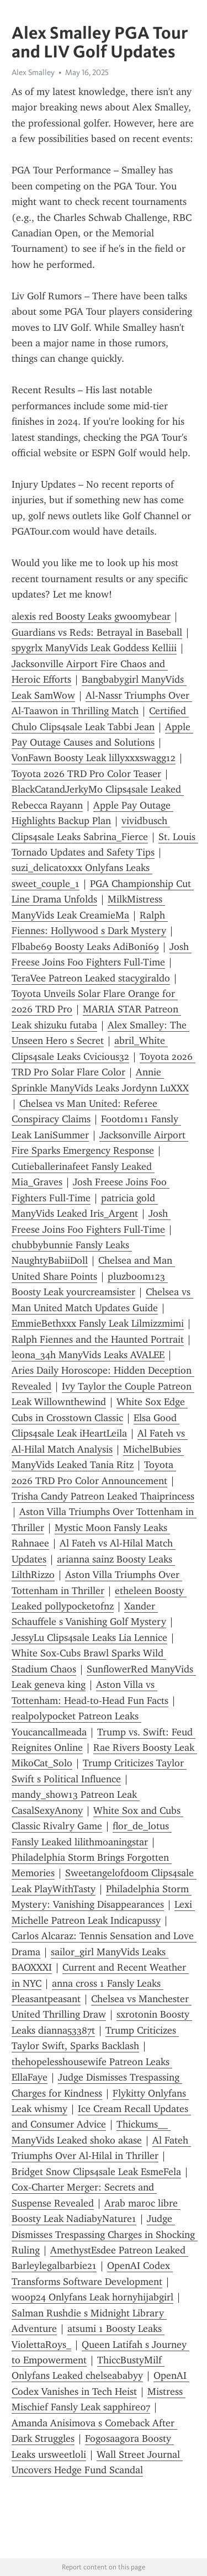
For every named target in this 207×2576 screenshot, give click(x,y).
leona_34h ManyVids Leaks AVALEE (88, 1355)
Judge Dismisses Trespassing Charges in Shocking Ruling (105, 2234)
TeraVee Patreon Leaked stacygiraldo (91, 978)
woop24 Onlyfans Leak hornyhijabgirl (92, 2297)
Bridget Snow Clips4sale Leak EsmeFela (96, 2172)
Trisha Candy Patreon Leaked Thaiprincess (103, 1496)
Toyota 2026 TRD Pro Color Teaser (86, 774)
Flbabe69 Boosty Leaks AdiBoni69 (85, 947)
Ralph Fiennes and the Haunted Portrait (98, 1339)
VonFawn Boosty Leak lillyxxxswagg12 (94, 758)
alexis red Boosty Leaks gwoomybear (91, 616)
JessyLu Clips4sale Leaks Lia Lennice (89, 1638)
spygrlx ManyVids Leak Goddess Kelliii (94, 648)
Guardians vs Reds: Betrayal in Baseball (97, 632)
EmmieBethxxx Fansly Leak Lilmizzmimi (98, 1323)
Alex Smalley (33, 72)
